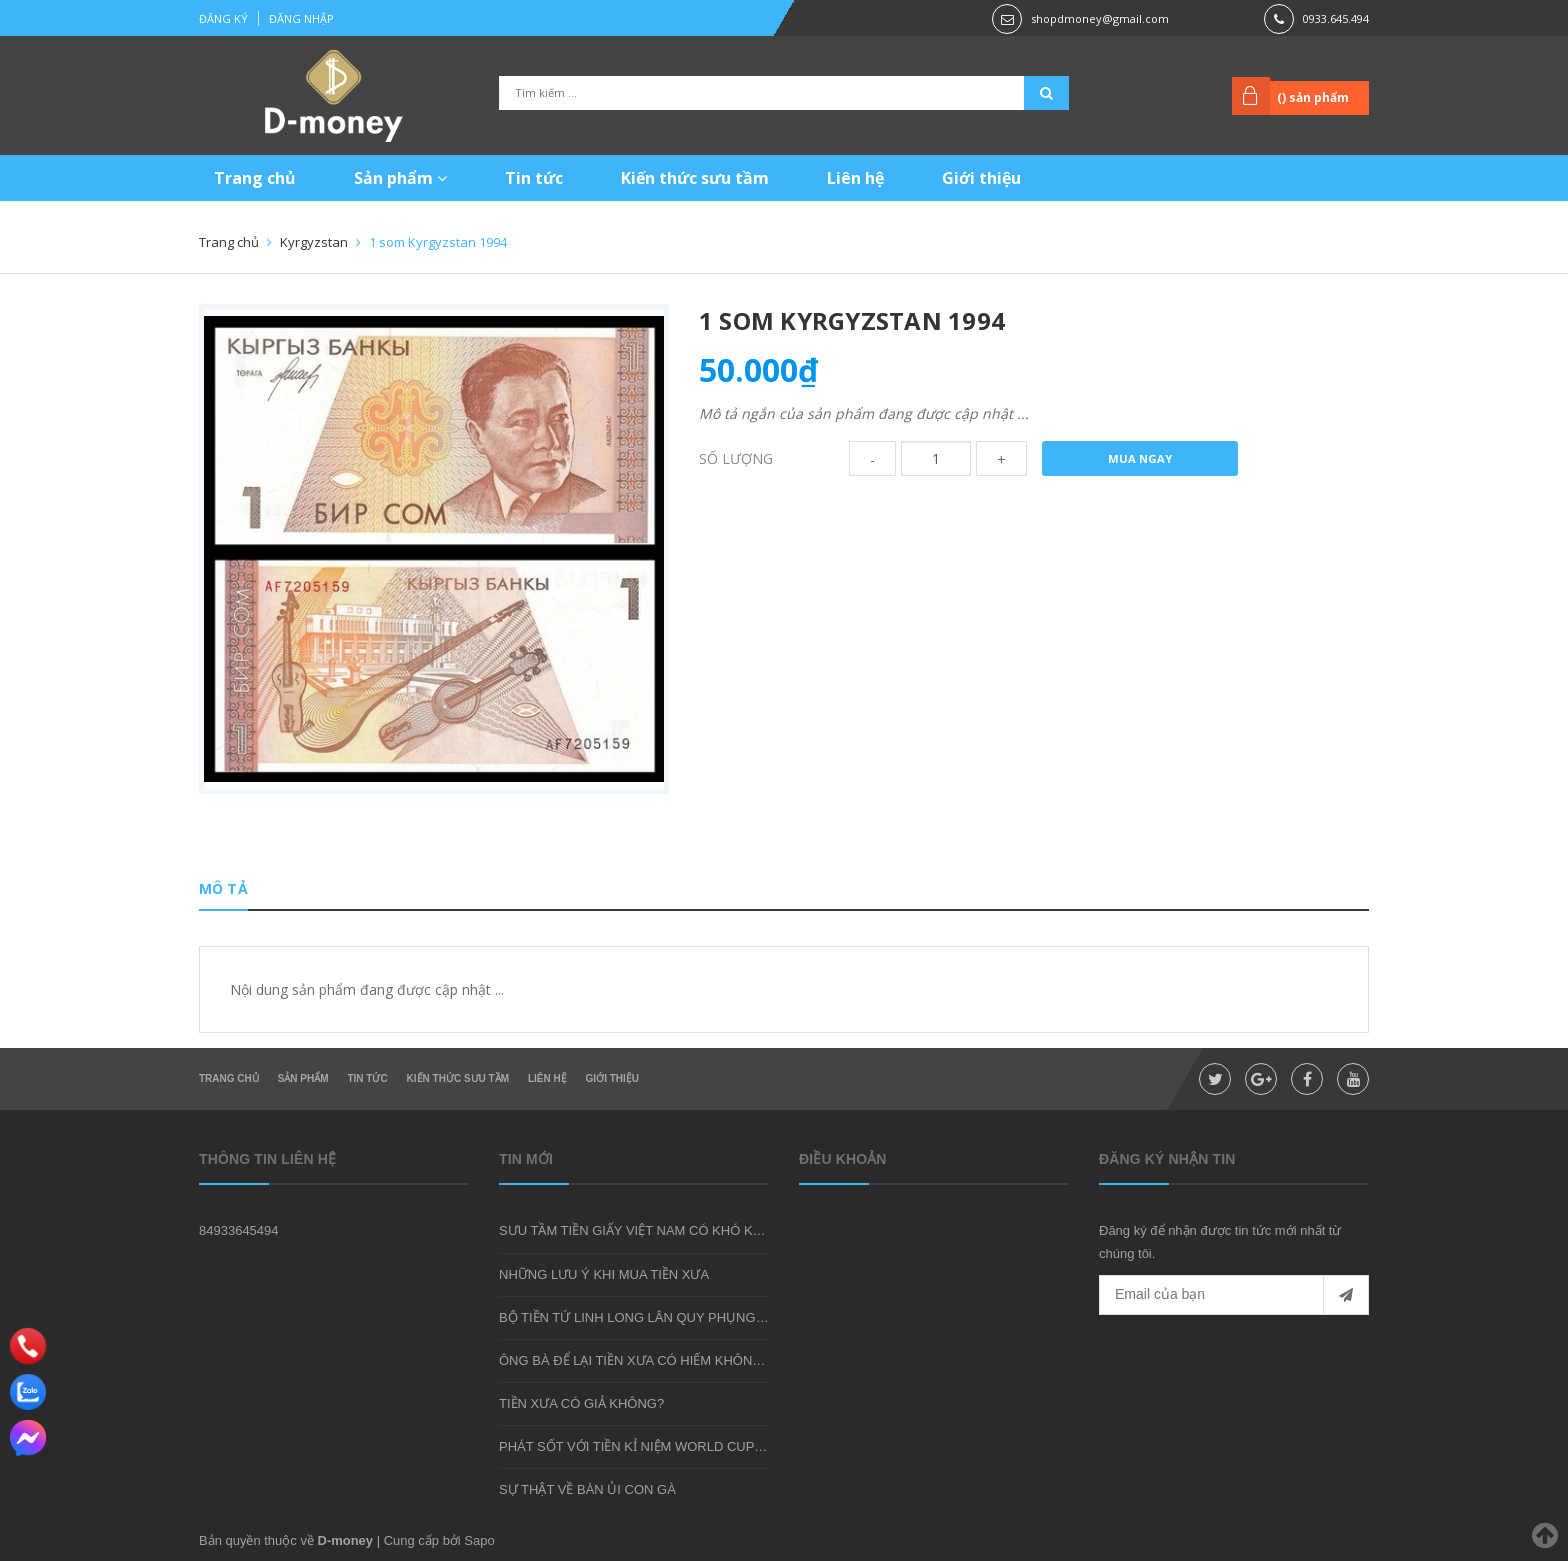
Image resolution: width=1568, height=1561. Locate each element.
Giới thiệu (981, 178)
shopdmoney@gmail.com (1100, 18)
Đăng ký (223, 18)
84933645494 (239, 1230)
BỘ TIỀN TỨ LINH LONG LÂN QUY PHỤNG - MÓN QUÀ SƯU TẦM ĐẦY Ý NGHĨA (738, 1317)
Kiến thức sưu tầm (695, 178)
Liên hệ (855, 178)
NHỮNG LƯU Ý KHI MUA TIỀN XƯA (604, 1274)
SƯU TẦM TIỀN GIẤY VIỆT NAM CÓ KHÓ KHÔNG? (649, 1230)
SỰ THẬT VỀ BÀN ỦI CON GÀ (587, 1489)
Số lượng (736, 458)
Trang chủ (255, 178)
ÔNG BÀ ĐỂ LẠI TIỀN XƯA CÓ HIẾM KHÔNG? (634, 1360)
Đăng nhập (301, 18)
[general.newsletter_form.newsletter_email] (1234, 1295)
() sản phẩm (1313, 97)
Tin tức (534, 178)
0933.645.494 (1336, 18)
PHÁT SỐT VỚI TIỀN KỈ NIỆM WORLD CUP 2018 (643, 1446)
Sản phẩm (400, 178)
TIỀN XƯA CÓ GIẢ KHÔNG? (581, 1403)
